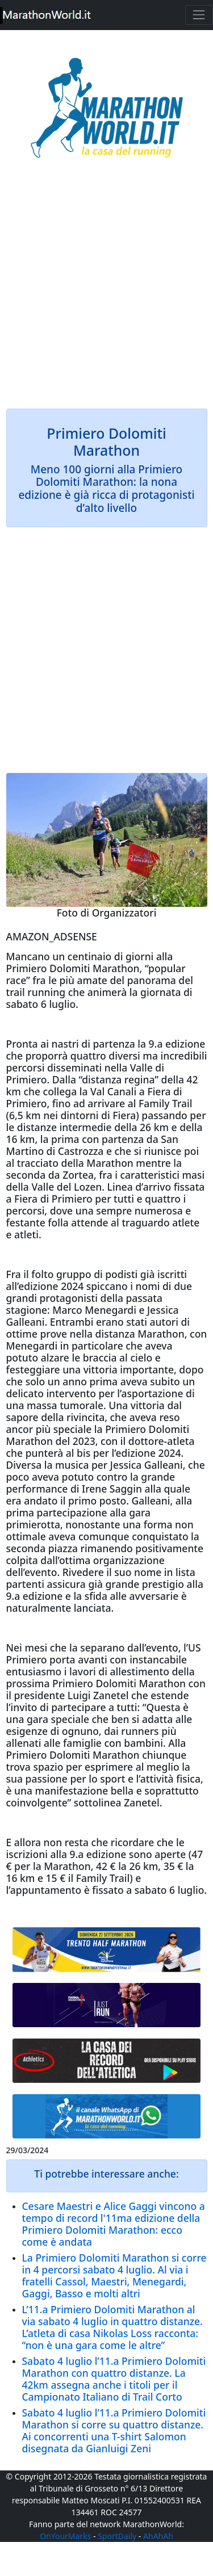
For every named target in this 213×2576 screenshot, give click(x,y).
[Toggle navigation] (199, 15)
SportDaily (117, 2536)
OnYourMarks (65, 2536)
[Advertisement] (106, 291)
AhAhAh (158, 2536)
